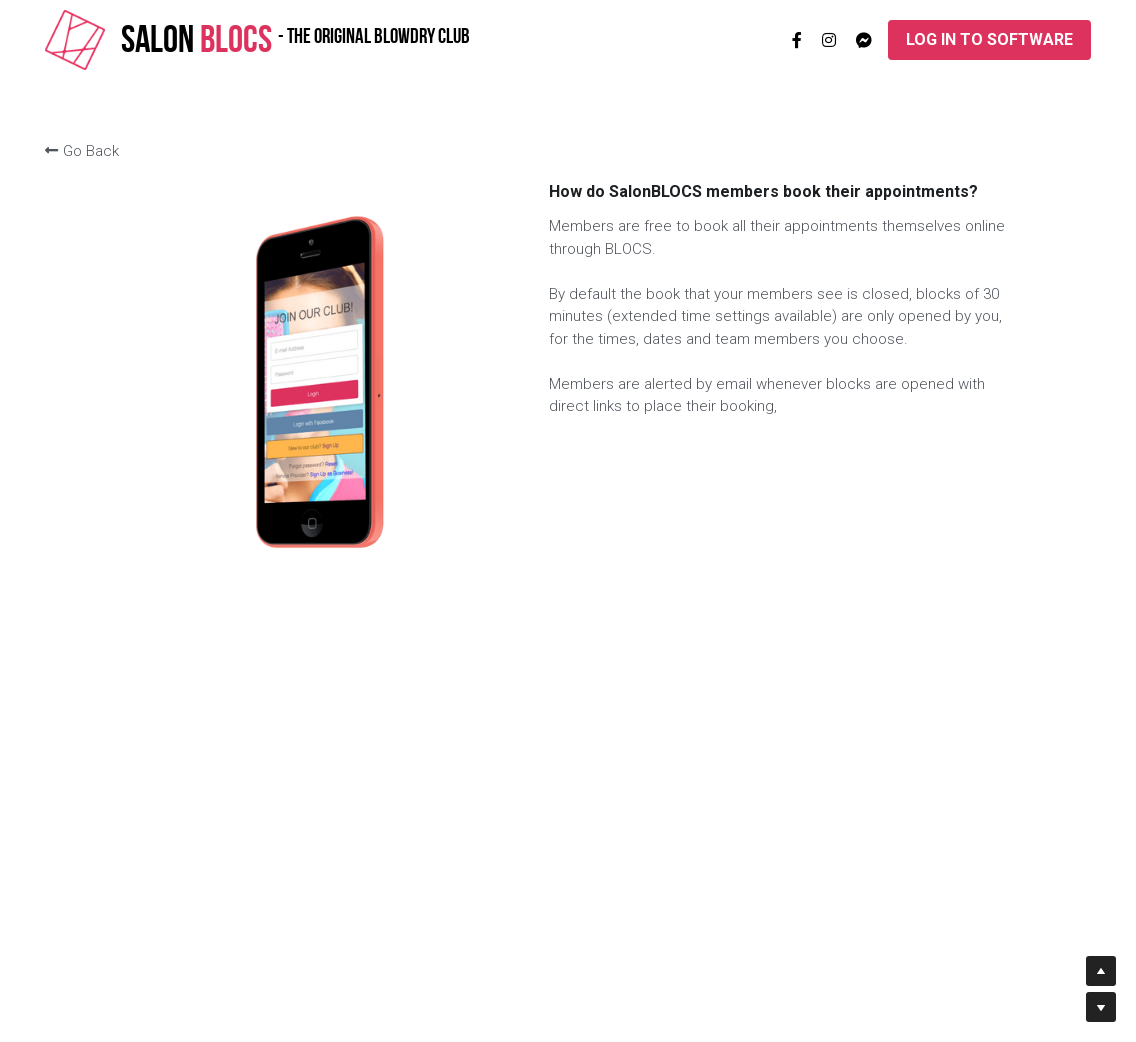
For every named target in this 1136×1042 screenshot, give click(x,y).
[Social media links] (797, 40)
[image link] (75, 38)
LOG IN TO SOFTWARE (989, 39)
